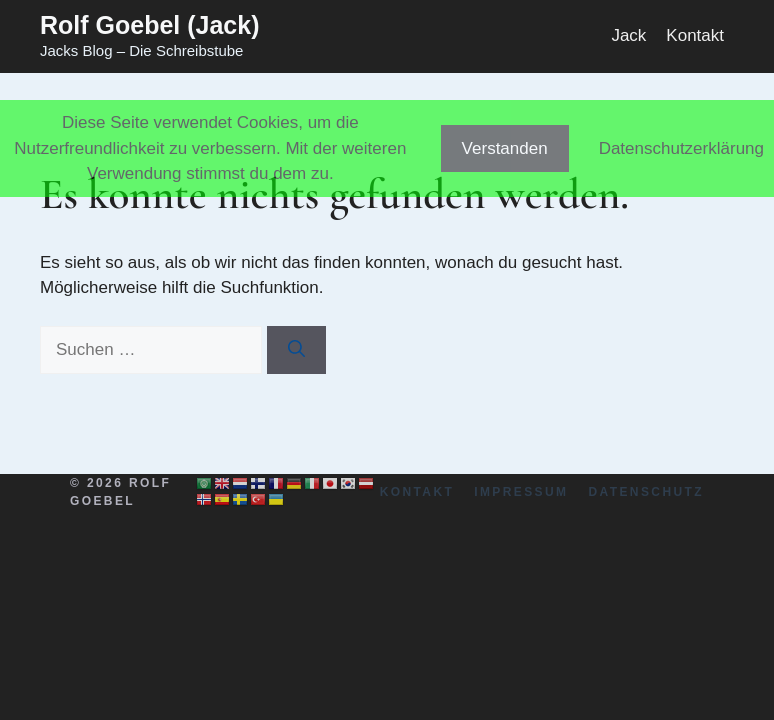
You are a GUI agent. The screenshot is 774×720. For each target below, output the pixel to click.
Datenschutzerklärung (681, 148)
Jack (628, 35)
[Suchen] (296, 350)
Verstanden (505, 148)
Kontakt (695, 35)
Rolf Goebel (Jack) (150, 25)
